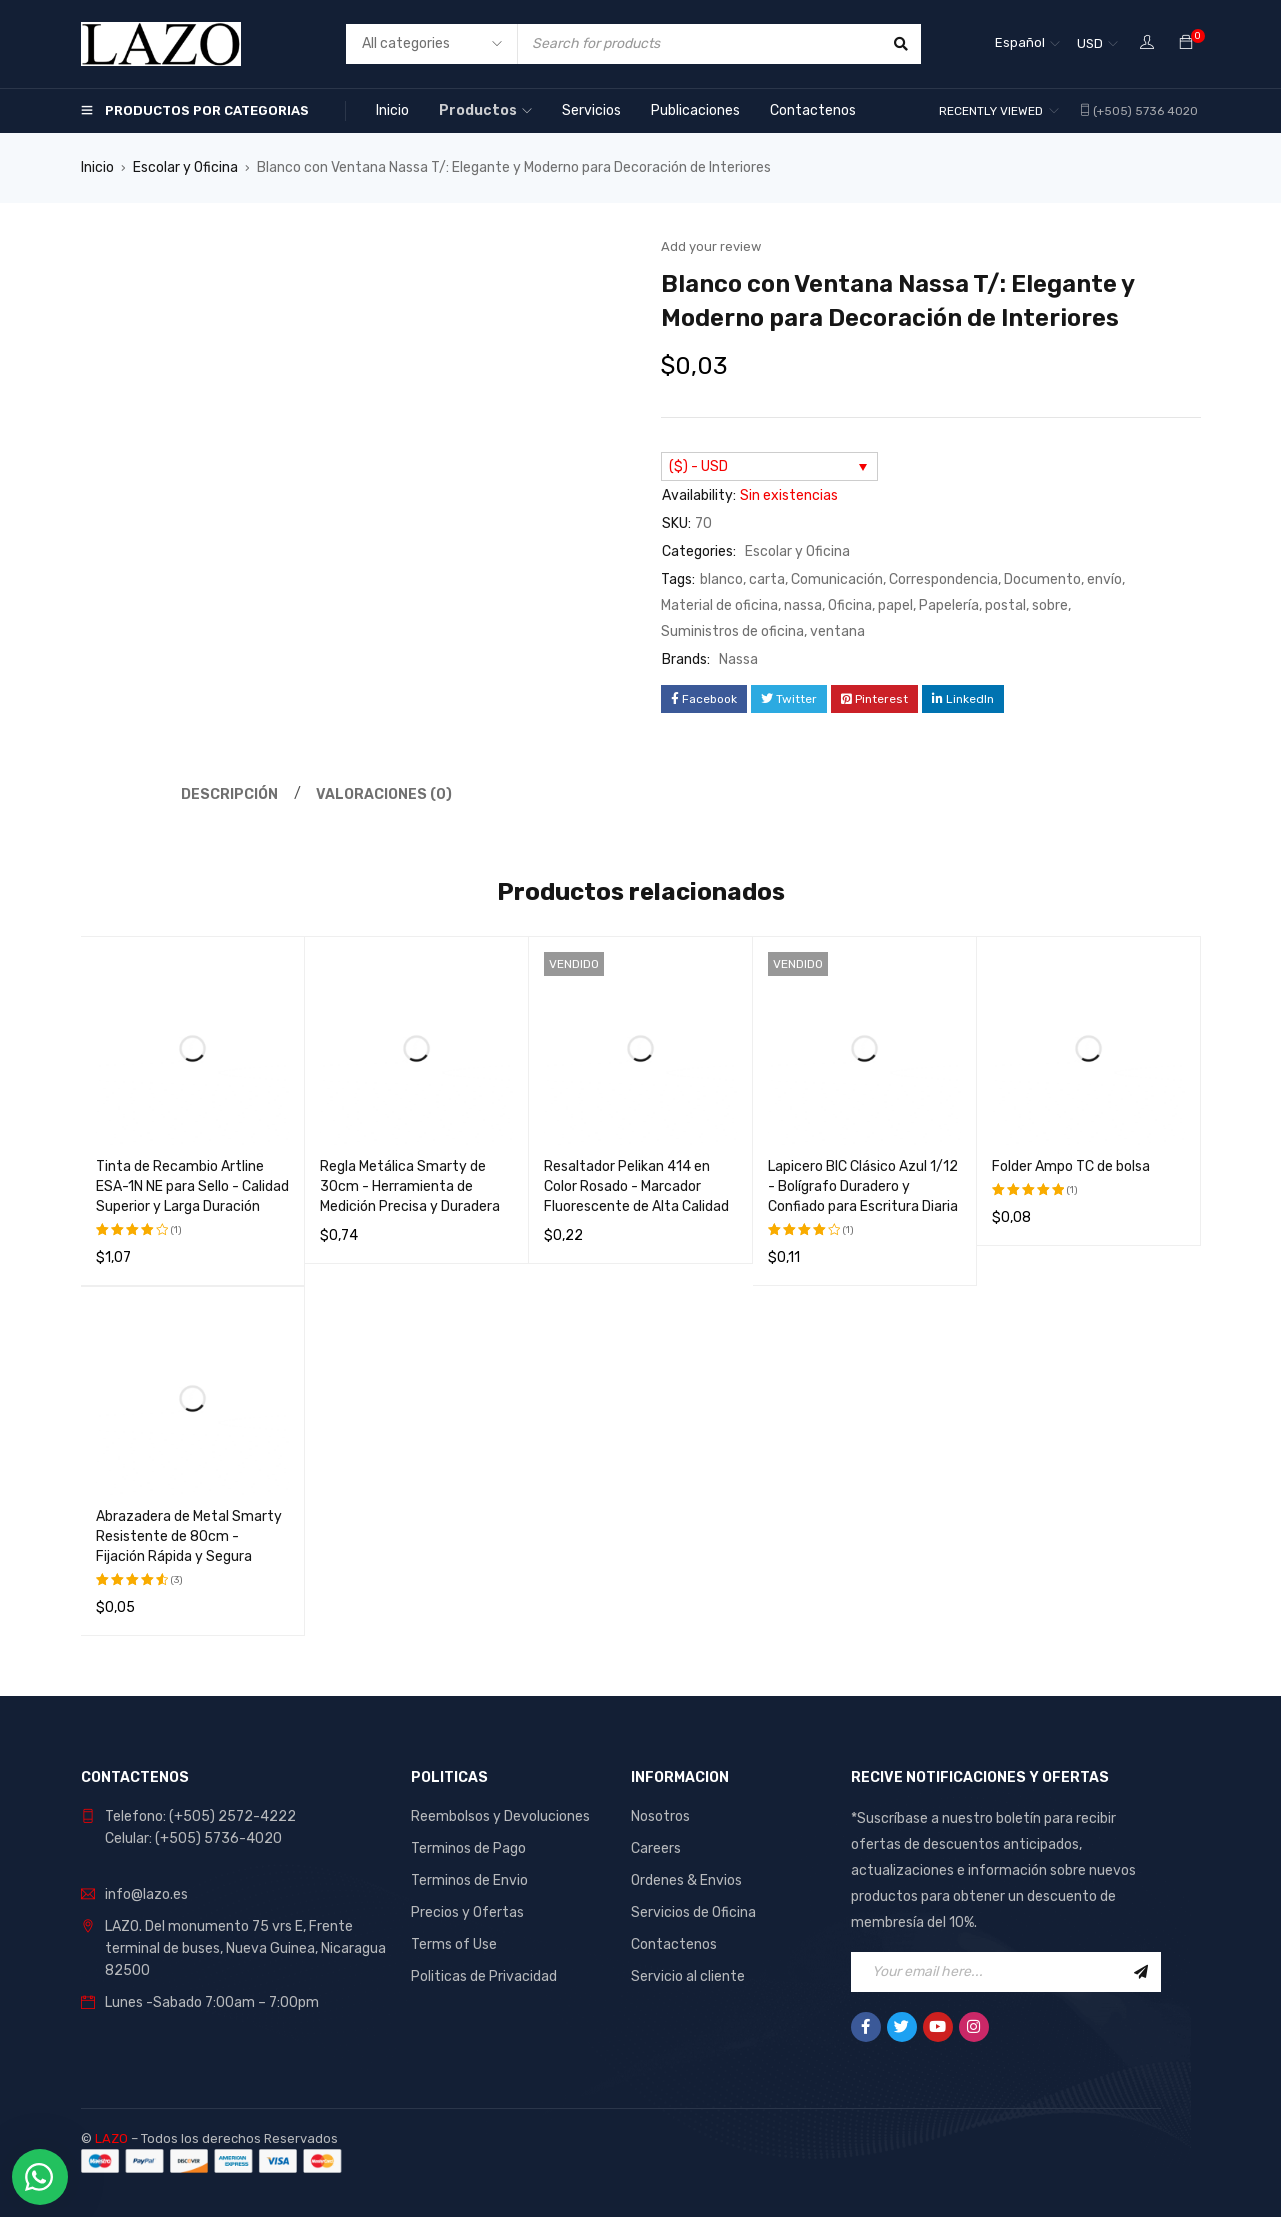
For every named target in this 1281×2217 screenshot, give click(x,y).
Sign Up (1141, 1972)
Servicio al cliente (688, 1976)
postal (1005, 605)
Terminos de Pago (468, 1848)
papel (895, 605)
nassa (803, 605)
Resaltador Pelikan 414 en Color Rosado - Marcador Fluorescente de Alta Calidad (636, 1186)
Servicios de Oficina (693, 1912)
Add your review (711, 246)
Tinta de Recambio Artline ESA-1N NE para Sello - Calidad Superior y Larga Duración (192, 1186)
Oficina (850, 605)
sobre (1050, 605)
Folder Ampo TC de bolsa (1071, 1166)
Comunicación (837, 579)
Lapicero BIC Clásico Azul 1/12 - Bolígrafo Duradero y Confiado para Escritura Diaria (863, 1186)
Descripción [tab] (229, 794)
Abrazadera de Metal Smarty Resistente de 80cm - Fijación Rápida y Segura (189, 1536)
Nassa (738, 659)
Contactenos (674, 1944)
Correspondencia (943, 579)
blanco (721, 579)
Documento (1042, 579)
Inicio (97, 167)
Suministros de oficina (732, 631)
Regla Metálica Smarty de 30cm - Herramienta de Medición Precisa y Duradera (410, 1186)
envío (1104, 579)
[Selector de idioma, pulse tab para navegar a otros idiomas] (1027, 44)
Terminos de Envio (469, 1880)
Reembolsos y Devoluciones (500, 1816)
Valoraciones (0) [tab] (384, 794)
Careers (656, 1848)
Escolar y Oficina (185, 167)
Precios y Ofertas (467, 1912)
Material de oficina (719, 605)
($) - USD (698, 466)
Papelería (949, 605)
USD (1090, 43)
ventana (837, 631)
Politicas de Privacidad (484, 1976)
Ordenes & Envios (686, 1880)
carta (767, 579)
